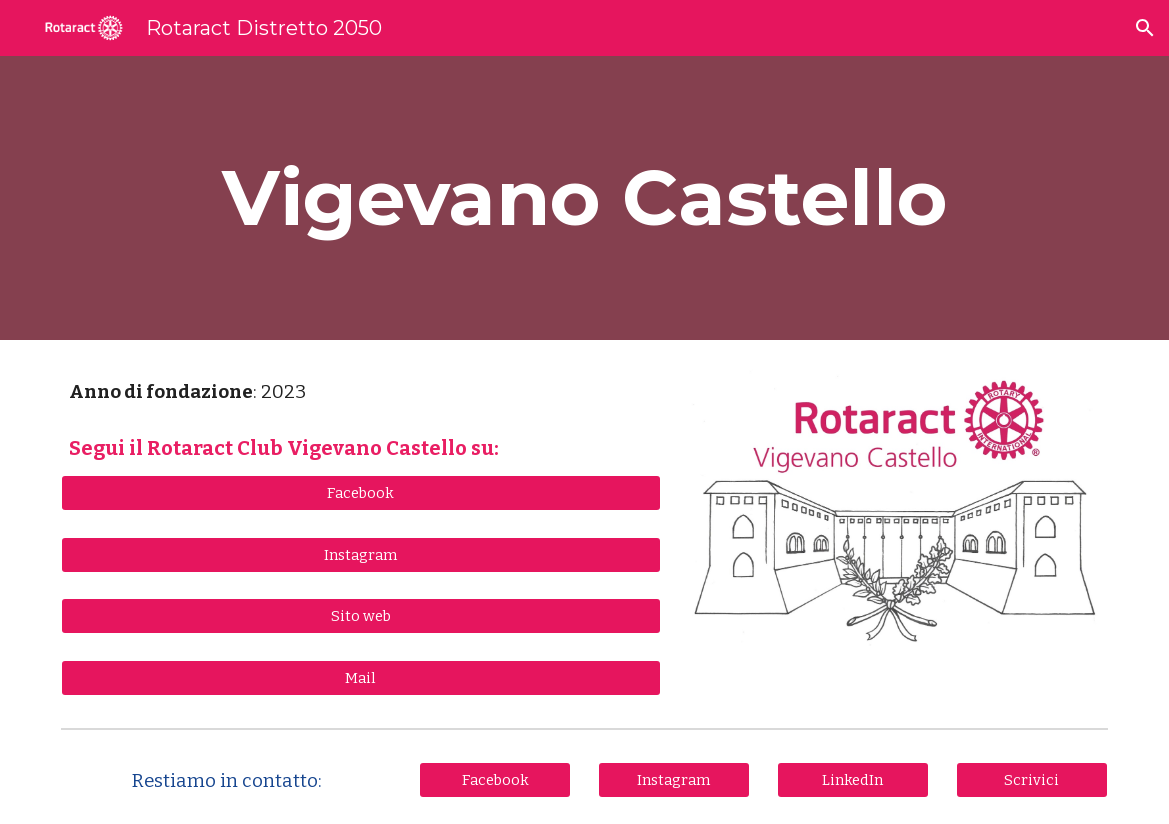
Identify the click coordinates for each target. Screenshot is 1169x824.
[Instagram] (360, 554)
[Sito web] (360, 616)
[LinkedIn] (853, 779)
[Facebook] (360, 492)
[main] (584, 198)
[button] (1145, 28)
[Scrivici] (1032, 779)
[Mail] (360, 677)
